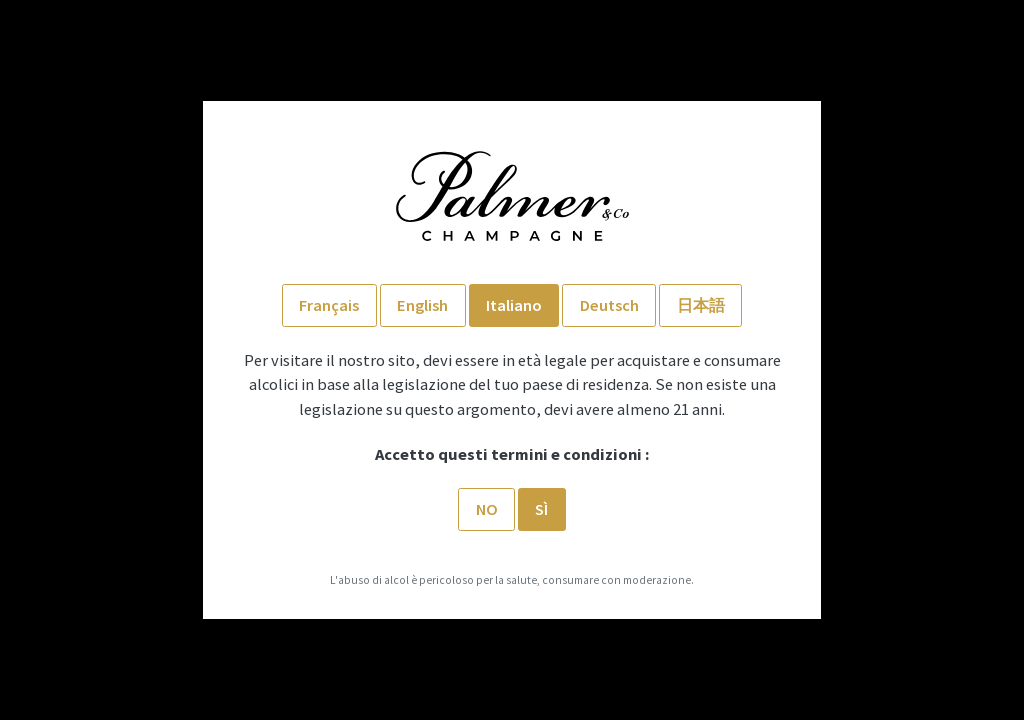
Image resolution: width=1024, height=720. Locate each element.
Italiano (514, 305)
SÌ (541, 509)
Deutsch (609, 305)
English (422, 305)
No (487, 509)
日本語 (701, 305)
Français (329, 305)
